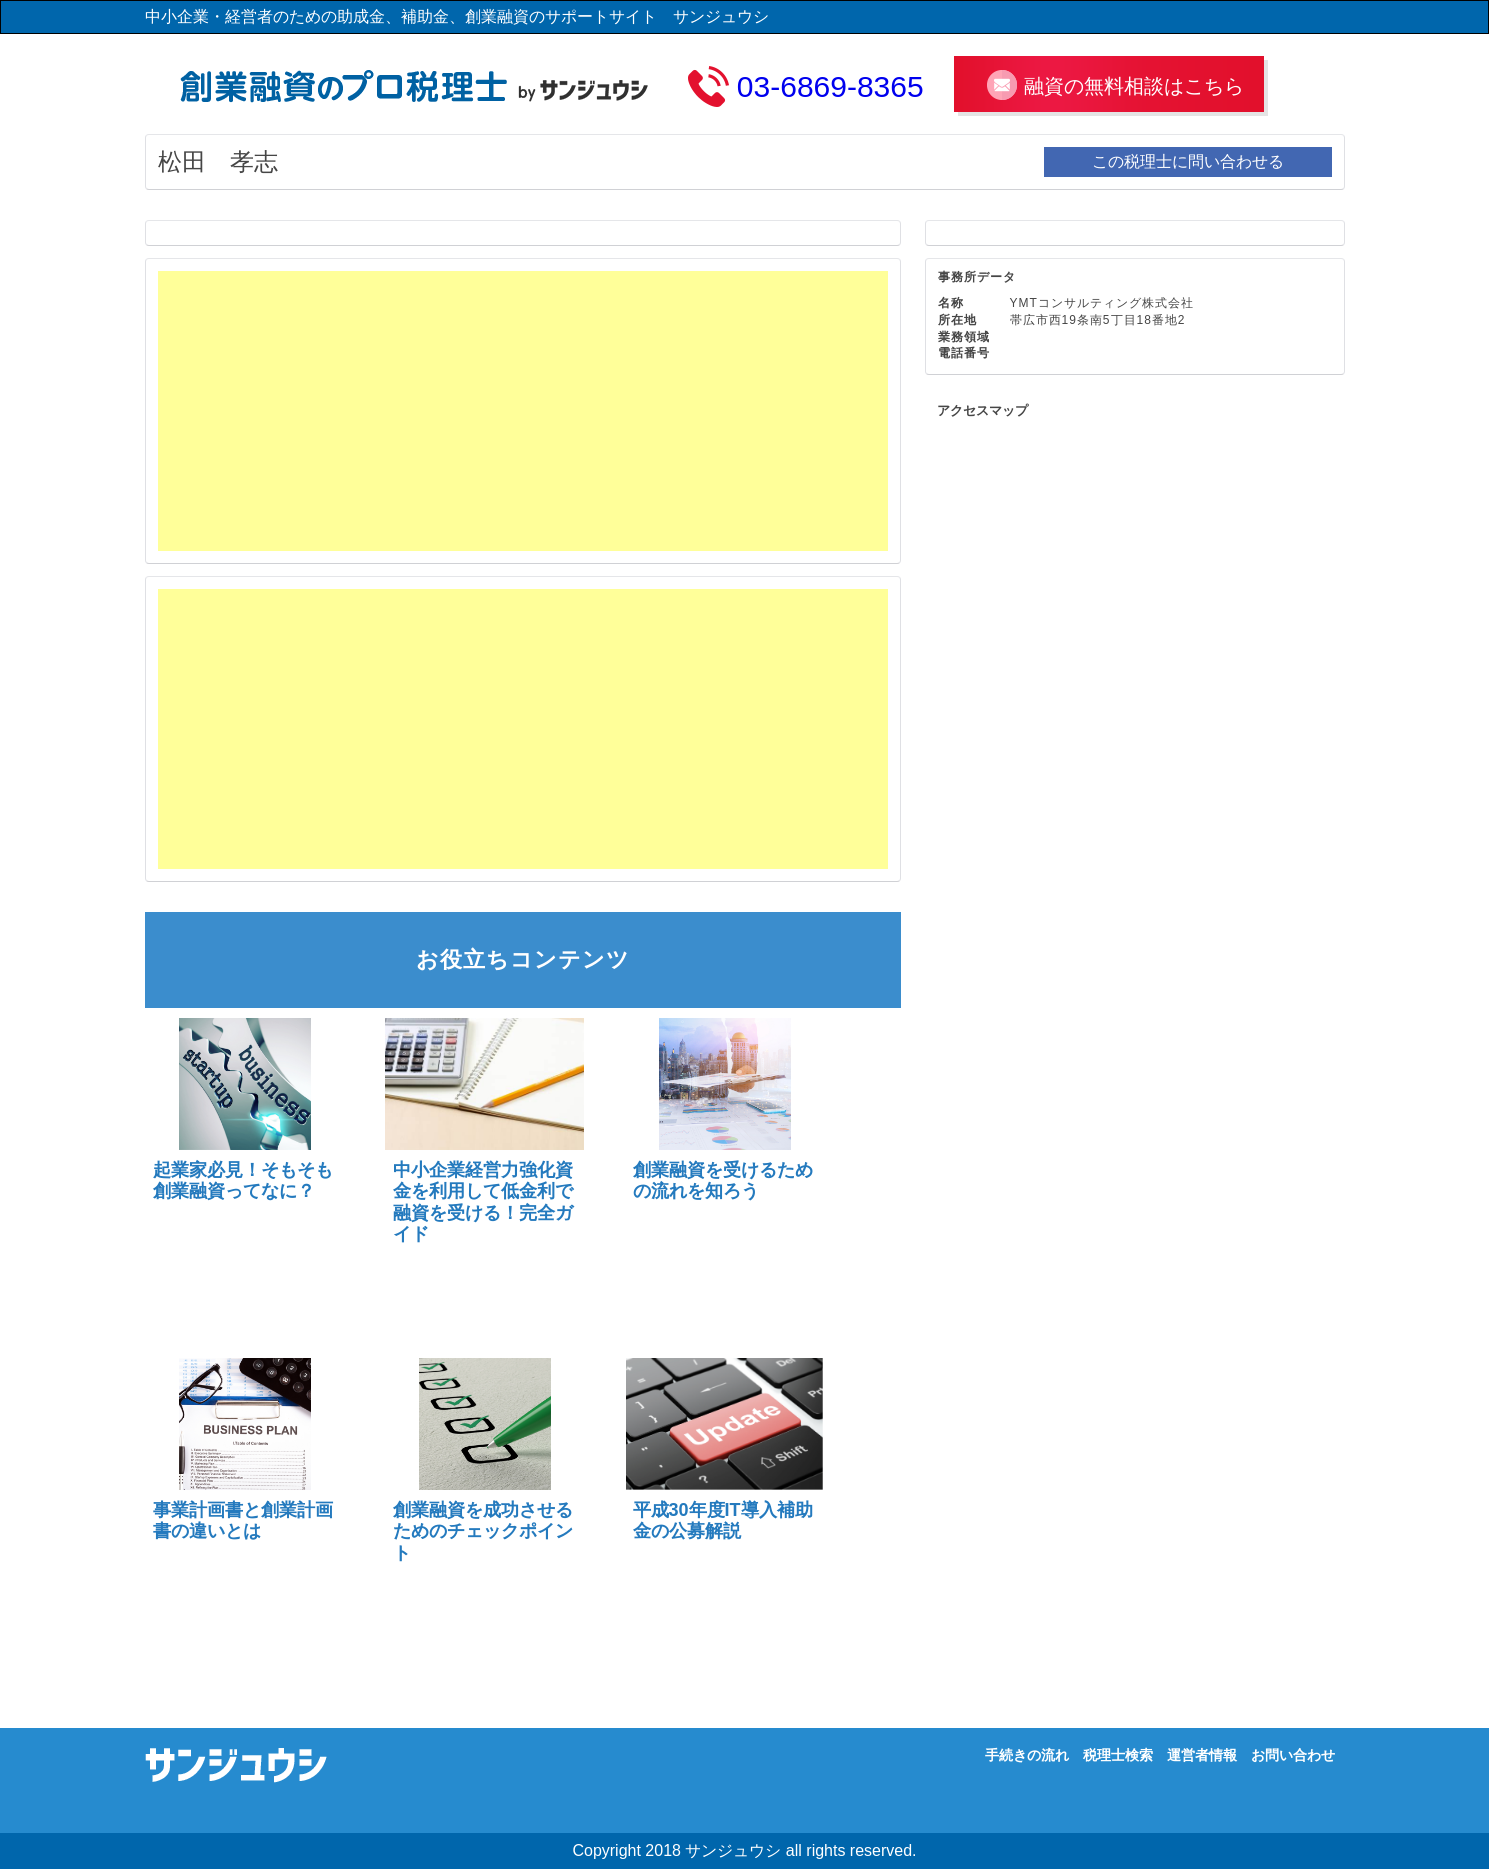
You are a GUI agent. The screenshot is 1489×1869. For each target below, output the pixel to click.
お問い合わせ (1293, 1755)
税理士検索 (1118, 1755)
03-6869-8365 (830, 86)
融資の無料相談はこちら (1134, 86)
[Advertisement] (523, 411)
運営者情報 (1202, 1755)
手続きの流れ (1027, 1755)
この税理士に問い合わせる (1188, 161)
